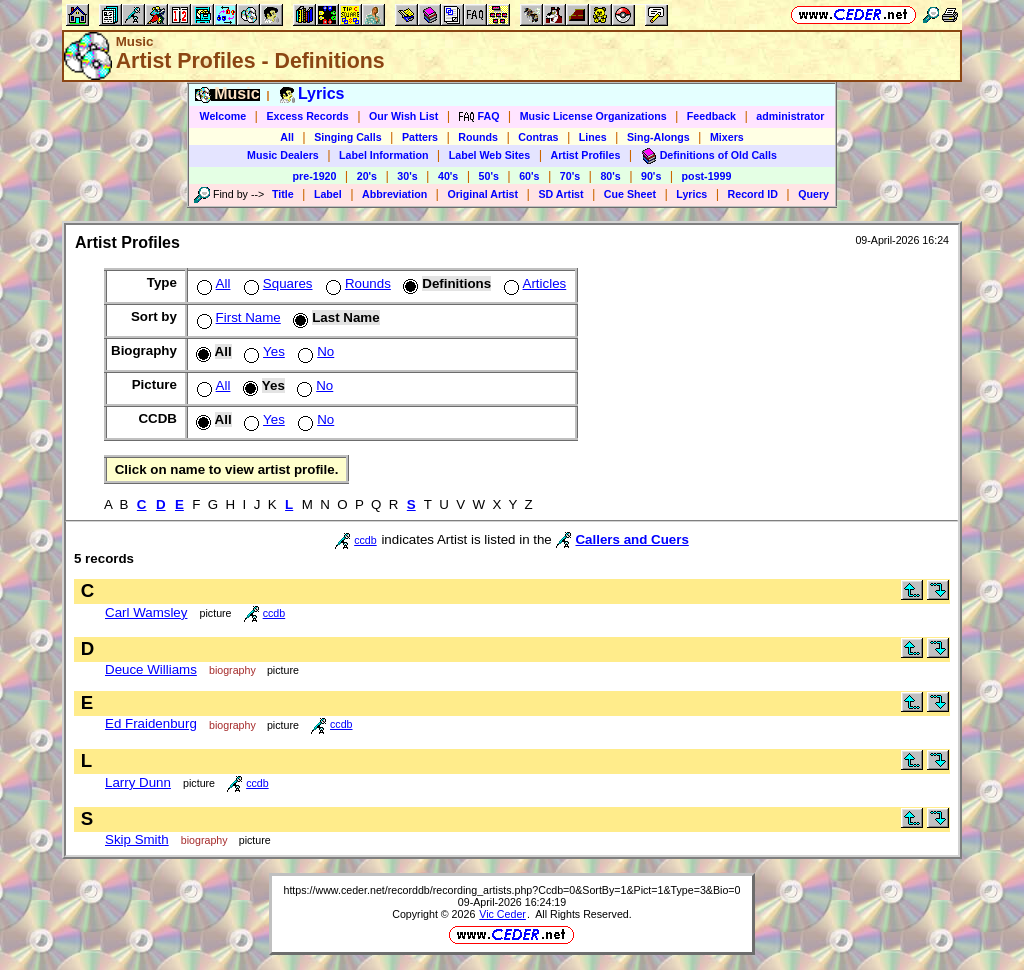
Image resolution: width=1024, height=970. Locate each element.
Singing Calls (348, 137)
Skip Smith (137, 839)
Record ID (753, 194)
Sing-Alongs (658, 137)
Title (283, 194)
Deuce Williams (151, 669)
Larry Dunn (138, 782)
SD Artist (560, 194)
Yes (262, 351)
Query (813, 194)
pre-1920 (315, 176)
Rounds (478, 137)
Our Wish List (403, 116)
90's (651, 176)
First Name (237, 317)
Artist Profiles (586, 155)
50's (489, 176)
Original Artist (482, 194)
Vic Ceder (502, 914)
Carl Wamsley (146, 612)
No (314, 351)
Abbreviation (394, 194)
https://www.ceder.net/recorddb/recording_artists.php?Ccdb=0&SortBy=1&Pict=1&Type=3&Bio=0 (511, 890)
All (287, 137)
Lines (593, 137)
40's (448, 176)
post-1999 (707, 176)
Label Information (383, 155)
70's (570, 176)
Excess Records (307, 116)
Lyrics (691, 194)
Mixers (727, 137)
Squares (276, 283)
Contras (538, 137)
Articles (533, 283)
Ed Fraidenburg (151, 723)
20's (367, 176)
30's (407, 176)
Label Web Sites (490, 155)
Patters (420, 137)
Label (328, 194)
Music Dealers (283, 155)
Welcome (223, 116)
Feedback (711, 116)
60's (529, 176)
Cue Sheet (630, 194)
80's (610, 176)
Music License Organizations (593, 116)
